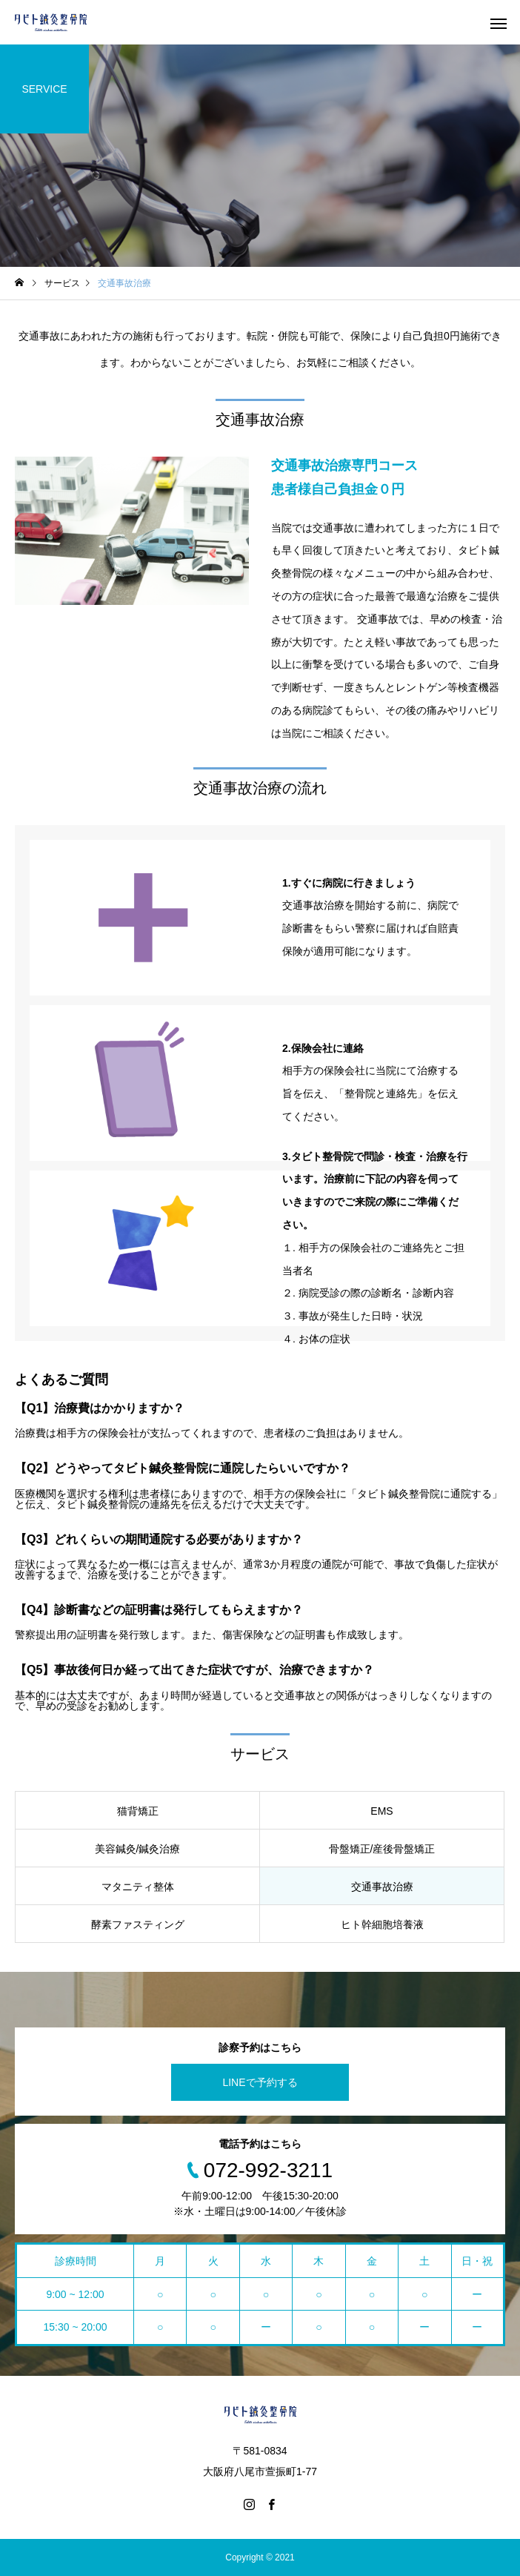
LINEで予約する (259, 2082)
